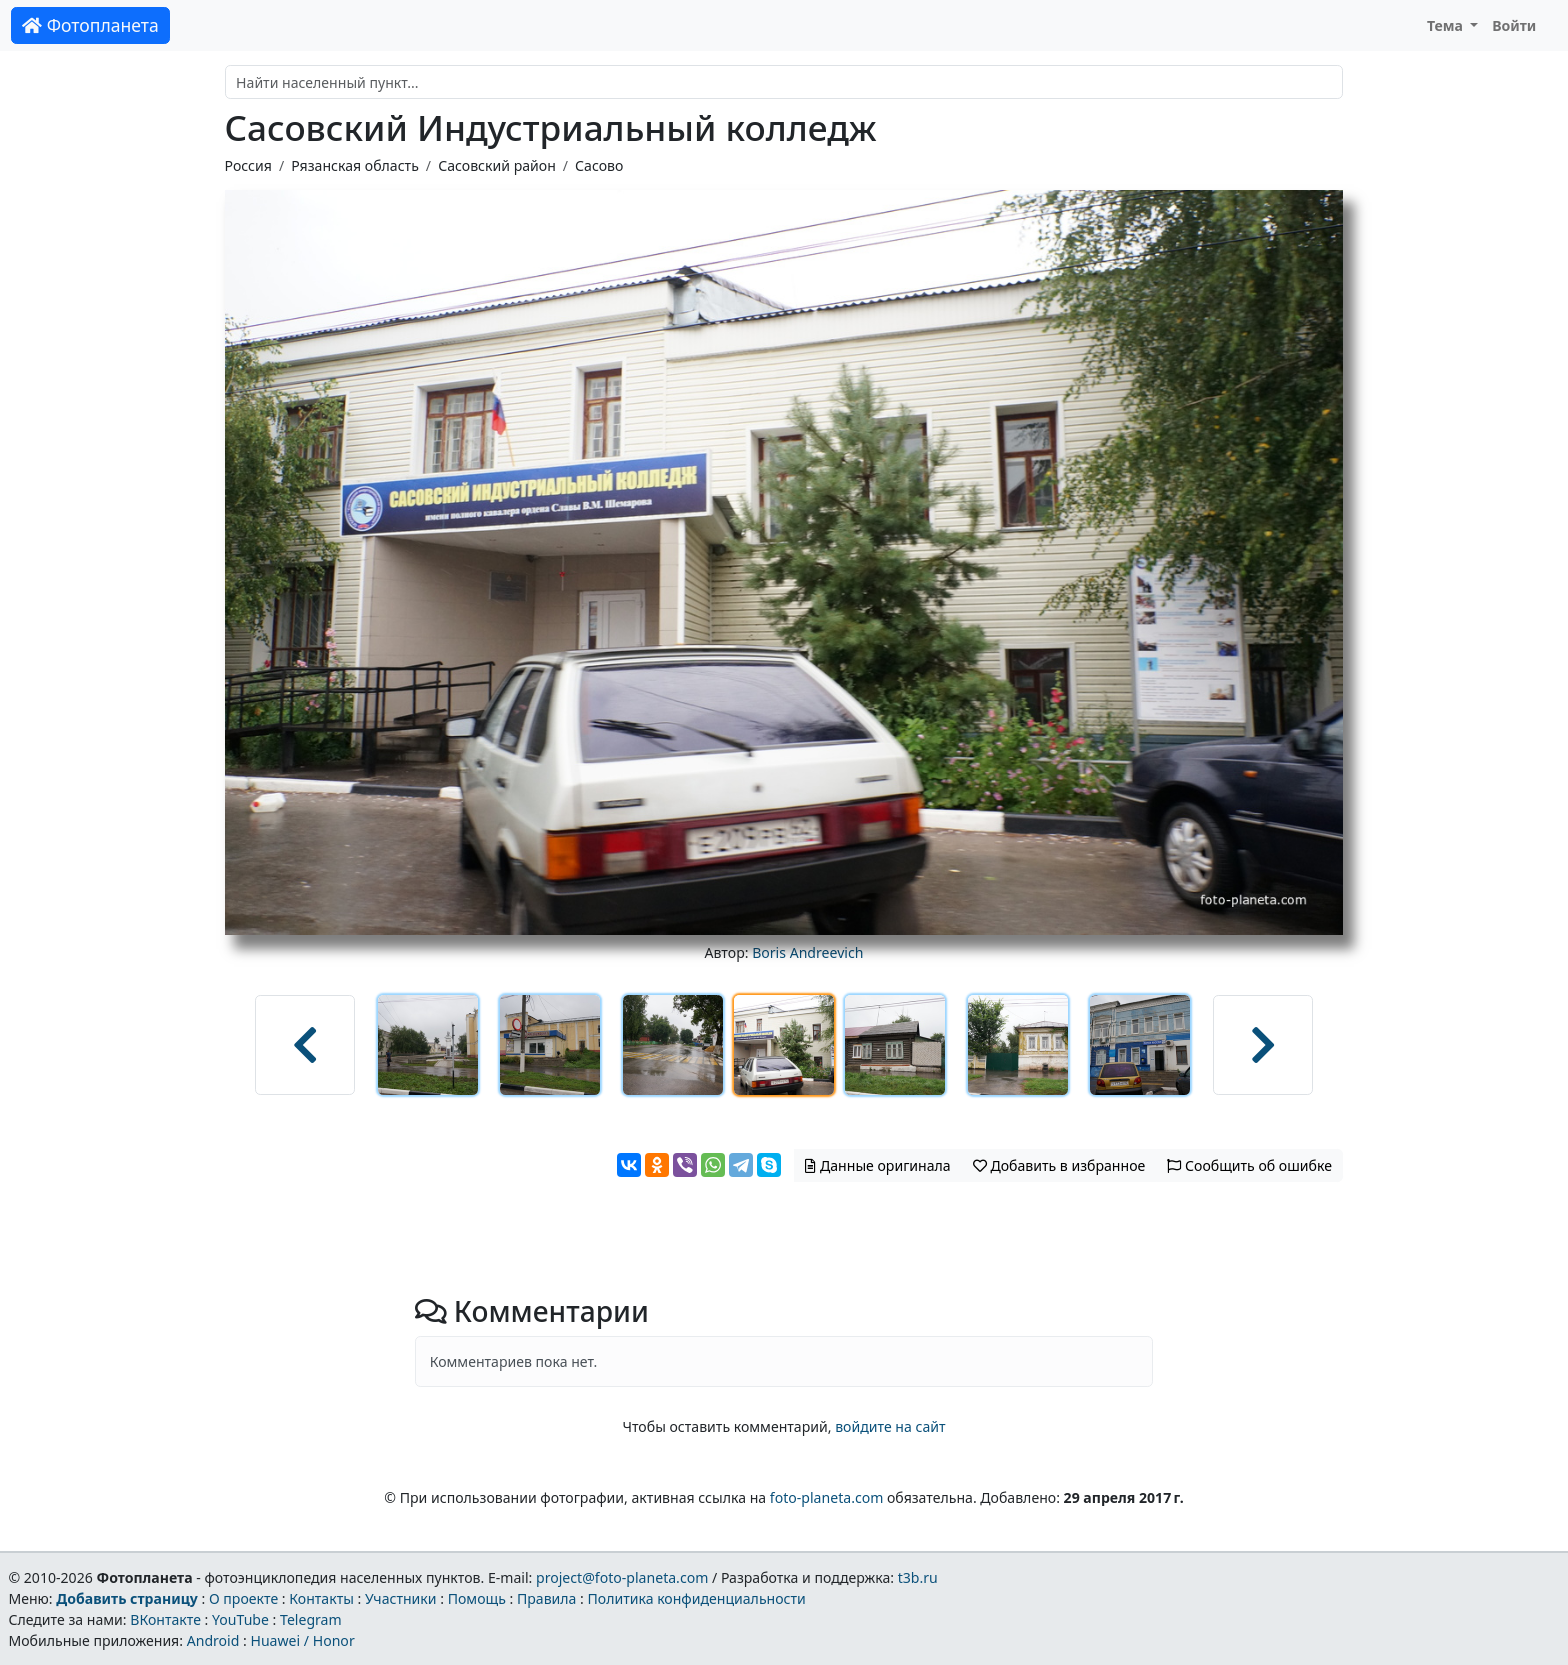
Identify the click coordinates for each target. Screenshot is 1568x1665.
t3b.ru (918, 1577)
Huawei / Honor (302, 1640)
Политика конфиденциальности (697, 1598)
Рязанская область (355, 165)
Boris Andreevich (807, 952)
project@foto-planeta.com (622, 1577)
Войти (1514, 25)
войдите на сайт (890, 1426)
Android (213, 1640)
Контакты (321, 1598)
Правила (546, 1598)
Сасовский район (497, 165)
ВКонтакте (165, 1619)
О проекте (243, 1598)
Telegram (311, 1619)
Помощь (477, 1598)
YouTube (240, 1619)
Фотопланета (90, 25)
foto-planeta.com (827, 1497)
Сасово (599, 165)
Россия (248, 165)
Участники (401, 1598)
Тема (1447, 25)
